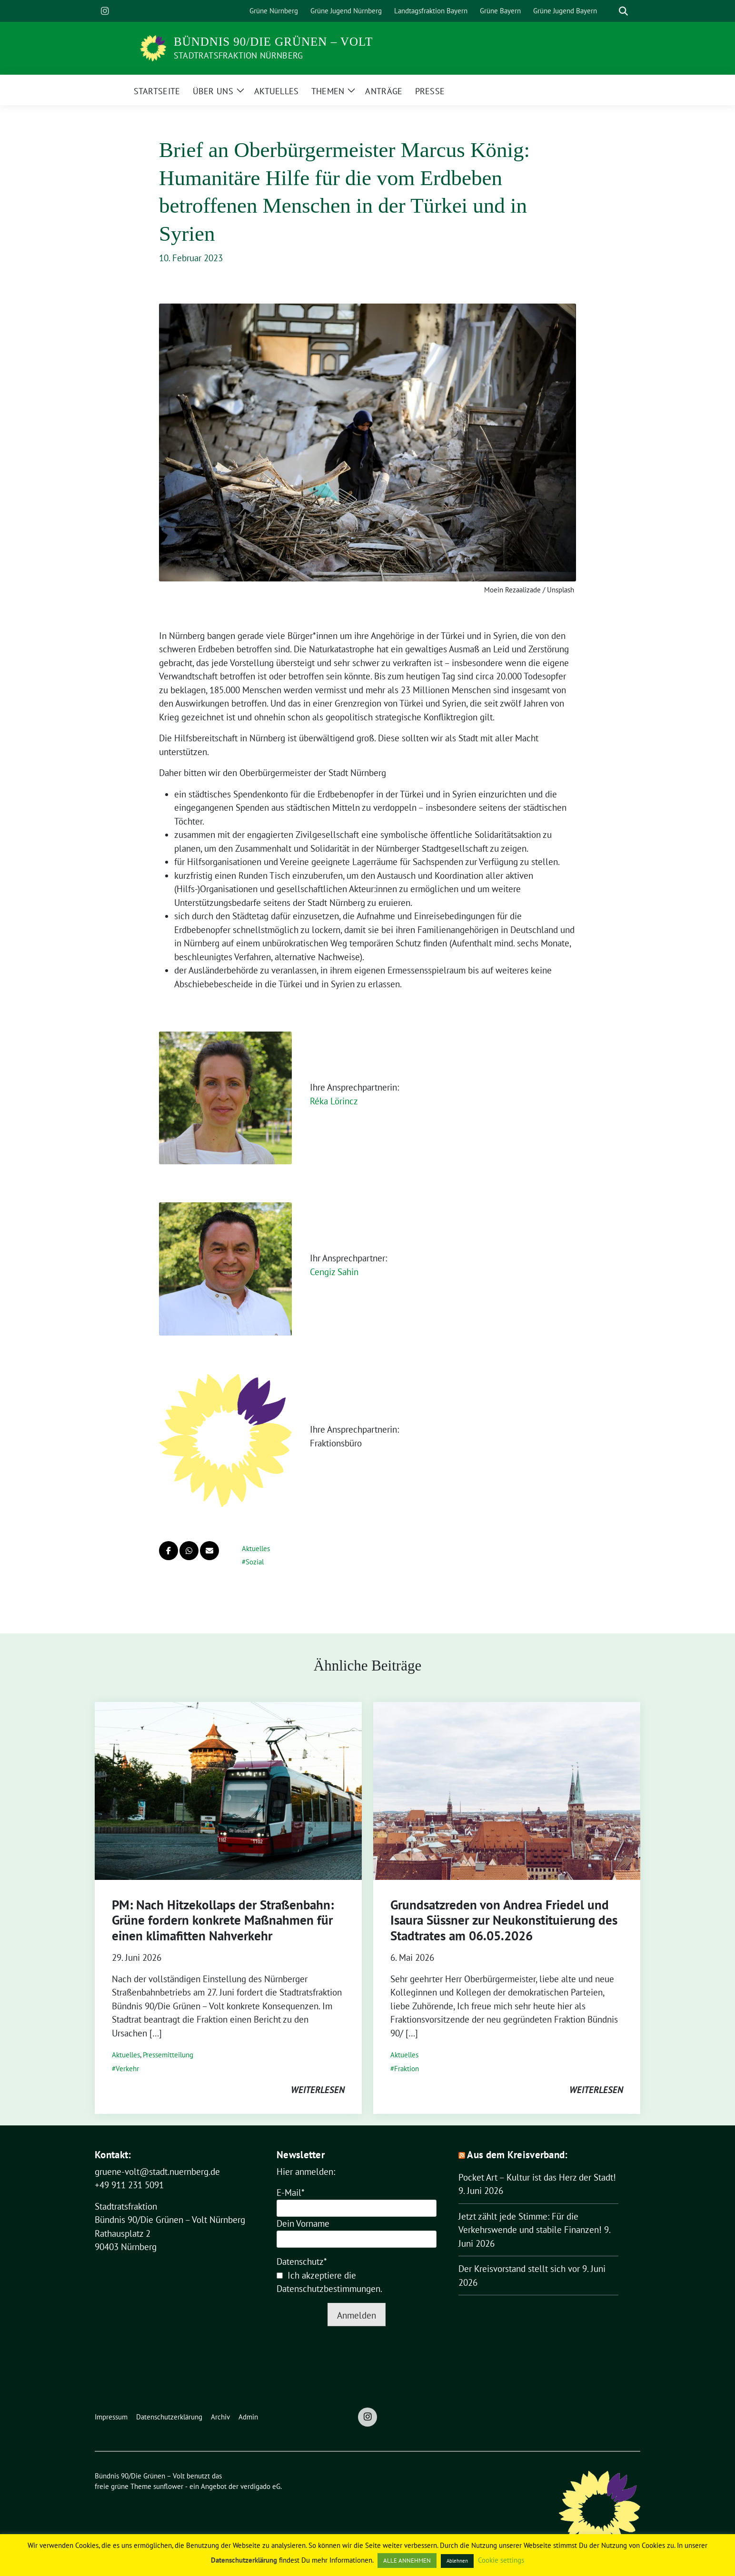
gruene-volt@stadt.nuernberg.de (157, 2171)
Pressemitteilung (168, 2054)
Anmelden (356, 2315)
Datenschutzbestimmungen (328, 2288)
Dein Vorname (303, 2223)
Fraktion (406, 2068)
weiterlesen (318, 2089)
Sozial (255, 1561)
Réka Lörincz (334, 1101)
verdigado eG (260, 2486)
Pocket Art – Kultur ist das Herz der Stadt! (537, 2177)
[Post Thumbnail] (228, 1790)
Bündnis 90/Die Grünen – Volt (273, 41)
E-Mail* (291, 2192)
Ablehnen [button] (457, 2560)
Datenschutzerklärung (244, 2560)
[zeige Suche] (623, 11)
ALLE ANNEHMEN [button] (407, 2560)
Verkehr (127, 2068)
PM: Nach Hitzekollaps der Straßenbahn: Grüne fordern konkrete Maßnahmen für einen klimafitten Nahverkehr (223, 1920)
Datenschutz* (302, 2261)
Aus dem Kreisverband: (517, 2154)
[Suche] (610, 11)
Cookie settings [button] (501, 2560)
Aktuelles (256, 1548)
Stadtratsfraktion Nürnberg (238, 55)
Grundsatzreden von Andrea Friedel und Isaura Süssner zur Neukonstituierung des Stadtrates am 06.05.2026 (503, 1920)
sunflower (168, 2486)
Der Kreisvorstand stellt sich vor (519, 2268)
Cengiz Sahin (334, 1272)
